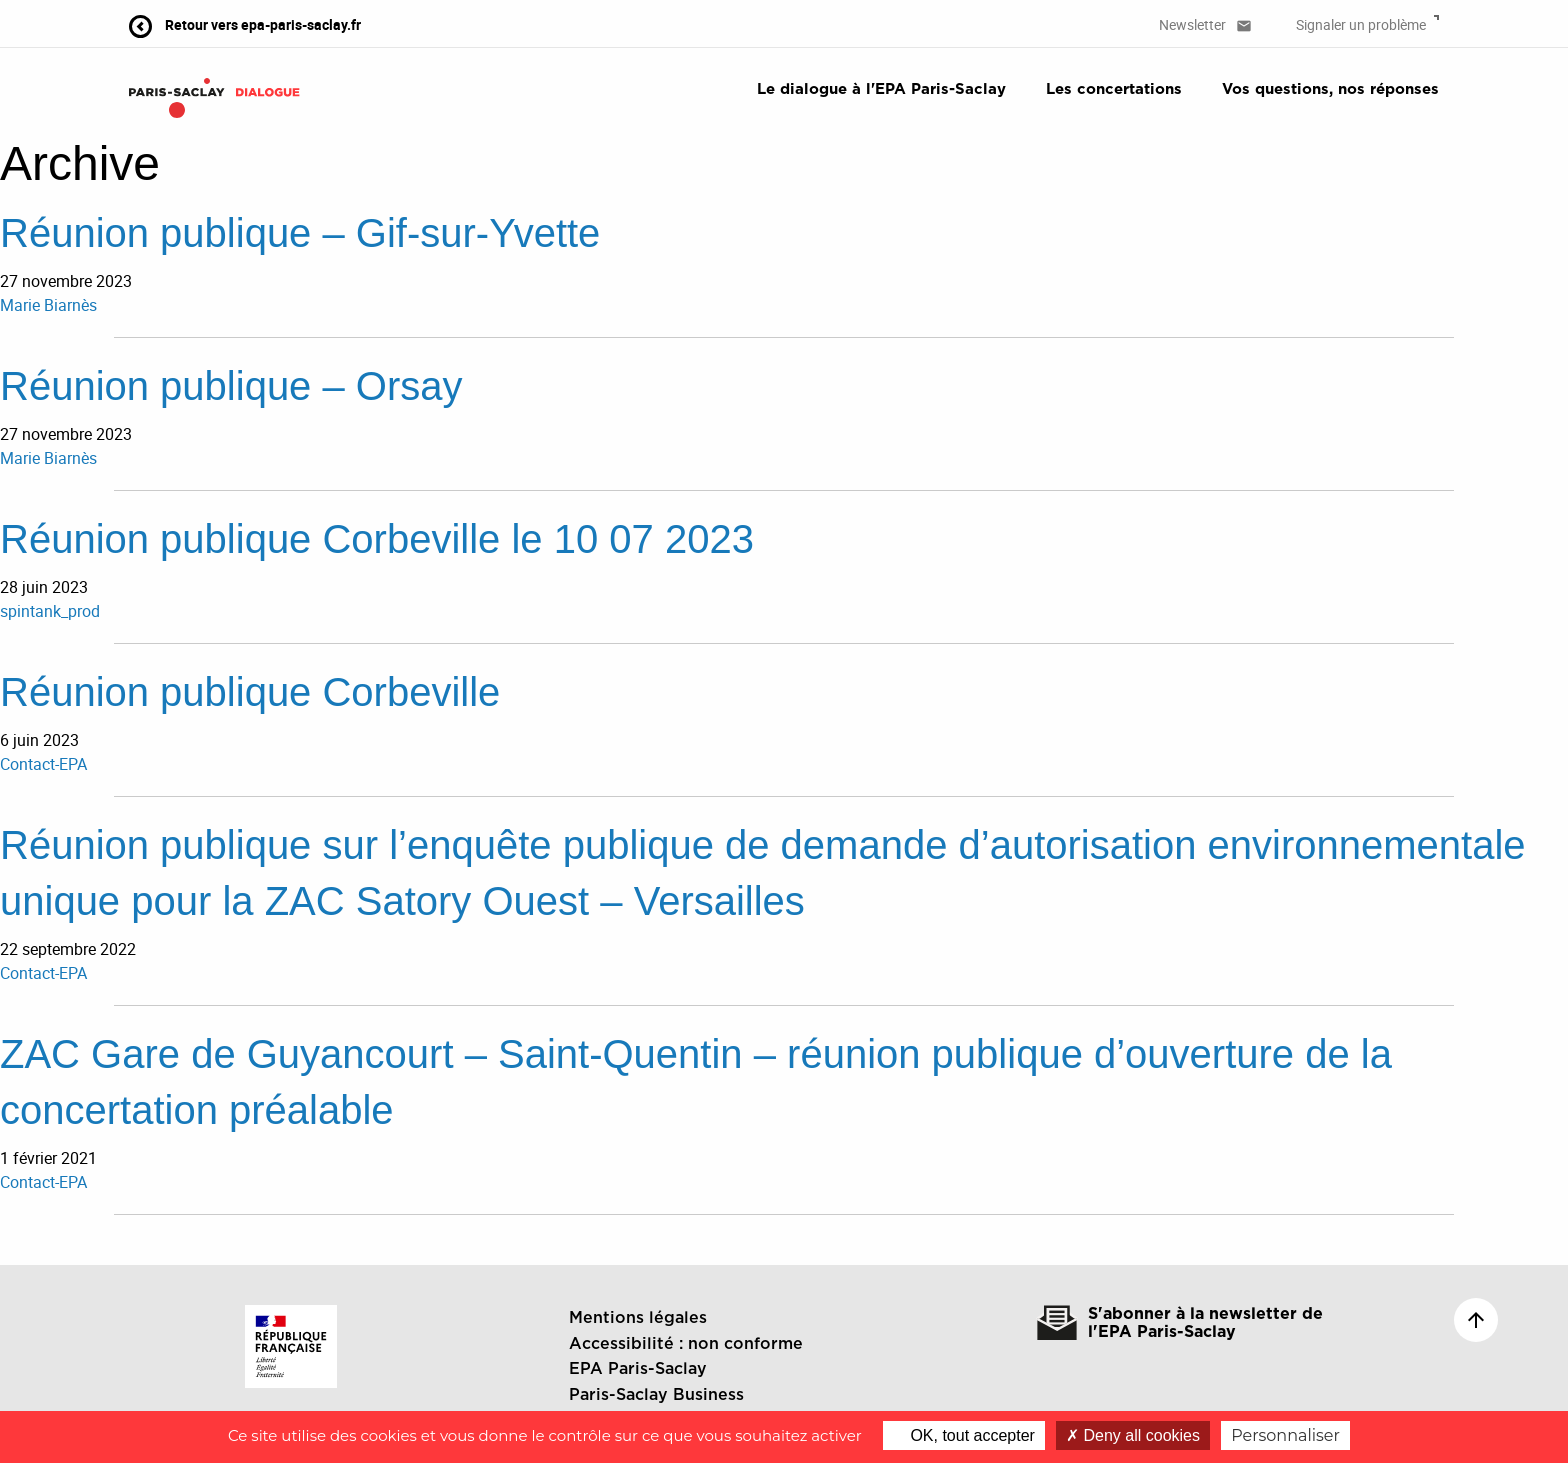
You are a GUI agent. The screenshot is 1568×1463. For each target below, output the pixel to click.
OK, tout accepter (964, 1435)
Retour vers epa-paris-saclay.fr (245, 24)
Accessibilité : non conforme (686, 1344)
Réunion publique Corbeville (250, 692)
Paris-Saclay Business (656, 1395)
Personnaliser (1285, 1435)
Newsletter (1205, 24)
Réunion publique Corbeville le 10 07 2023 (377, 539)
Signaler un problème (1367, 24)
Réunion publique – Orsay (231, 386)
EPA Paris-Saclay (638, 1369)
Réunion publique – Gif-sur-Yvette (300, 233)
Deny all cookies (1133, 1435)
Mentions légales (638, 1318)
